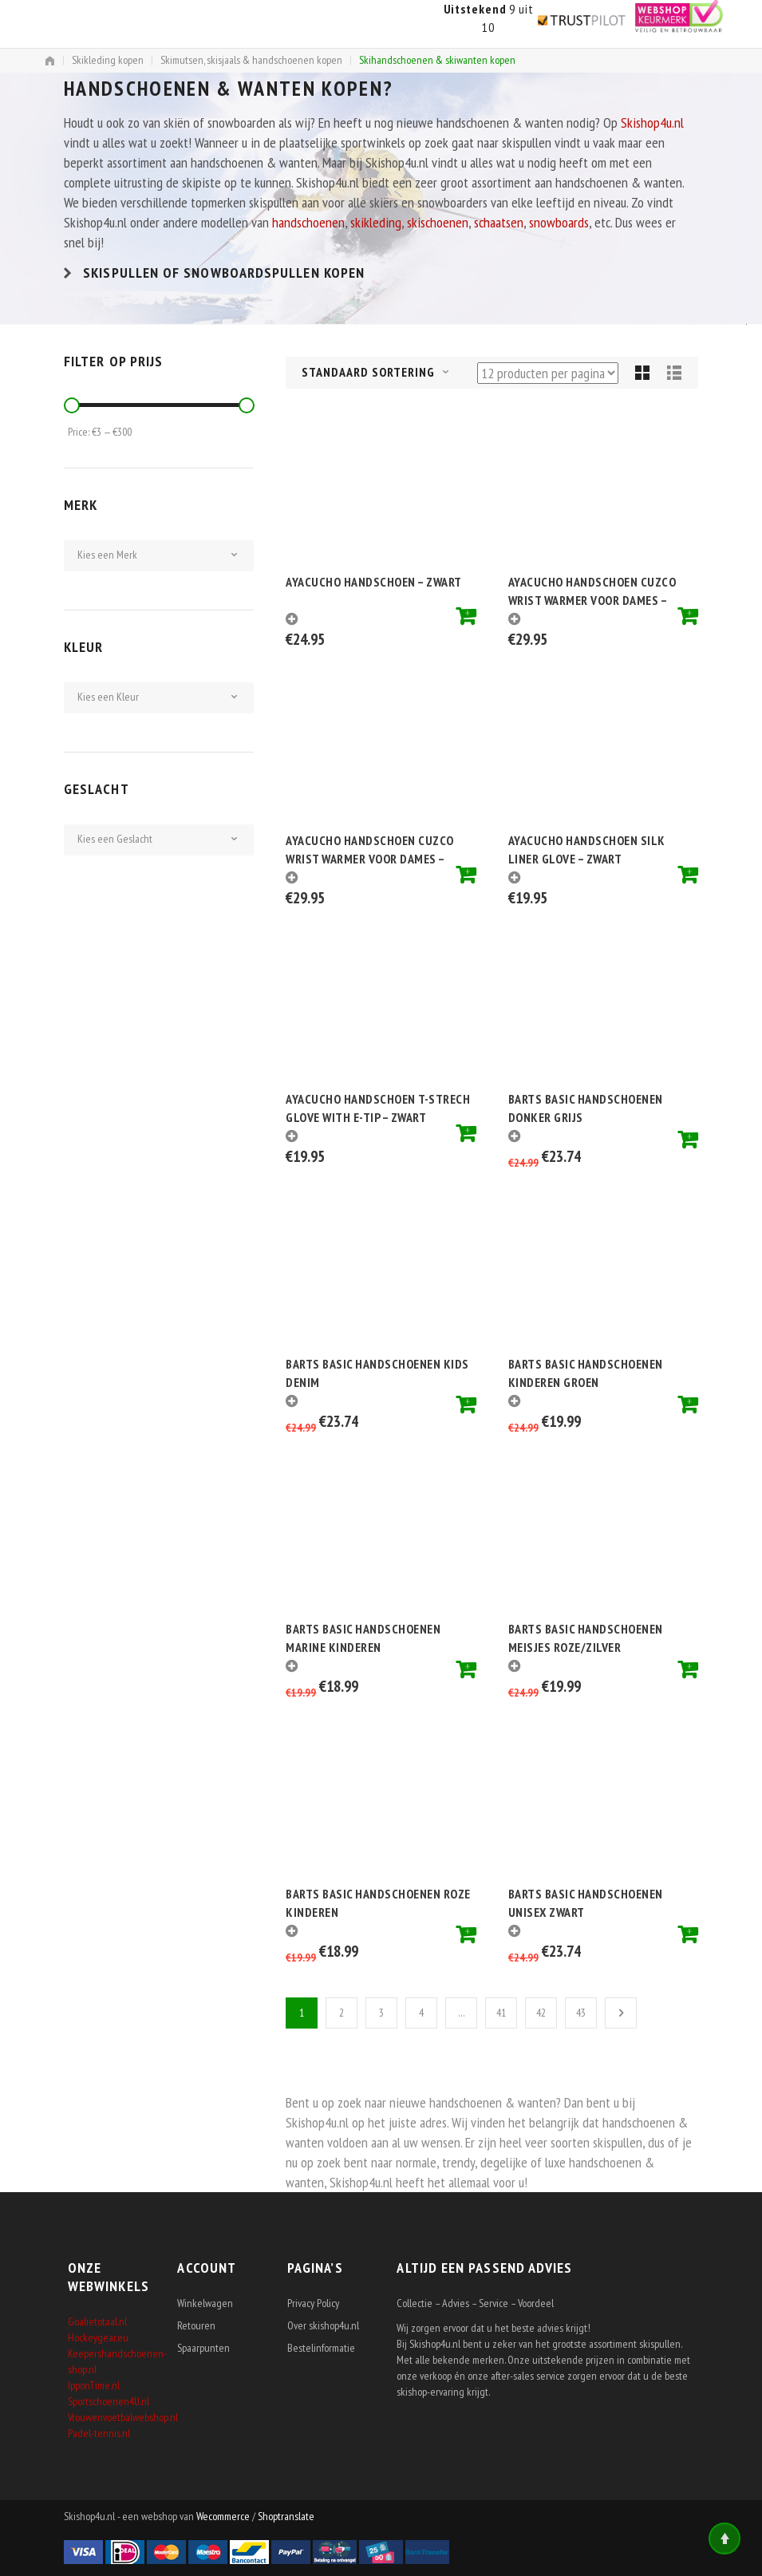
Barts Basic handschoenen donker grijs (585, 1107)
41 (501, 2012)
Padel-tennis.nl (99, 2433)
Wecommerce (223, 2516)
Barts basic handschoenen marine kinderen (363, 1637)
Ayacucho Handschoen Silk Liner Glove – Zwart (586, 848)
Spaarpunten (203, 2348)
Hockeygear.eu (98, 2337)
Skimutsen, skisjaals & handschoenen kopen (251, 60)
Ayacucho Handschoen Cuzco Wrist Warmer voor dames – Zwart (370, 848)
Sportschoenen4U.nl (108, 2401)
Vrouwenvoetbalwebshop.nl (123, 2417)
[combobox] (387, 373)
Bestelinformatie (321, 2348)
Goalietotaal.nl (97, 2321)
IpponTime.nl (94, 2385)
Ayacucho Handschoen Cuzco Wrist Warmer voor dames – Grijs (592, 590)
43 (581, 2012)
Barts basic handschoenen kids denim (377, 1372)
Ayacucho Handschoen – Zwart (374, 582)
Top (724, 2538)
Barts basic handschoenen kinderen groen (585, 1372)
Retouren (196, 2325)
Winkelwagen (205, 2303)
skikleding (375, 222)
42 (541, 2012)
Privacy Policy (313, 2303)
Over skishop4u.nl (323, 2325)
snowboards (559, 222)
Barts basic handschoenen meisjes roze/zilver (585, 1637)
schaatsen (498, 222)
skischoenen (437, 222)
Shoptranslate (286, 2516)
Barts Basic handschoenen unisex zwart (585, 1902)
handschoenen (308, 222)
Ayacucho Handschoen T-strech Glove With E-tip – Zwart (378, 1107)
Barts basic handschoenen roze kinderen (378, 1902)
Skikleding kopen (108, 60)
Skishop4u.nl (652, 122)
